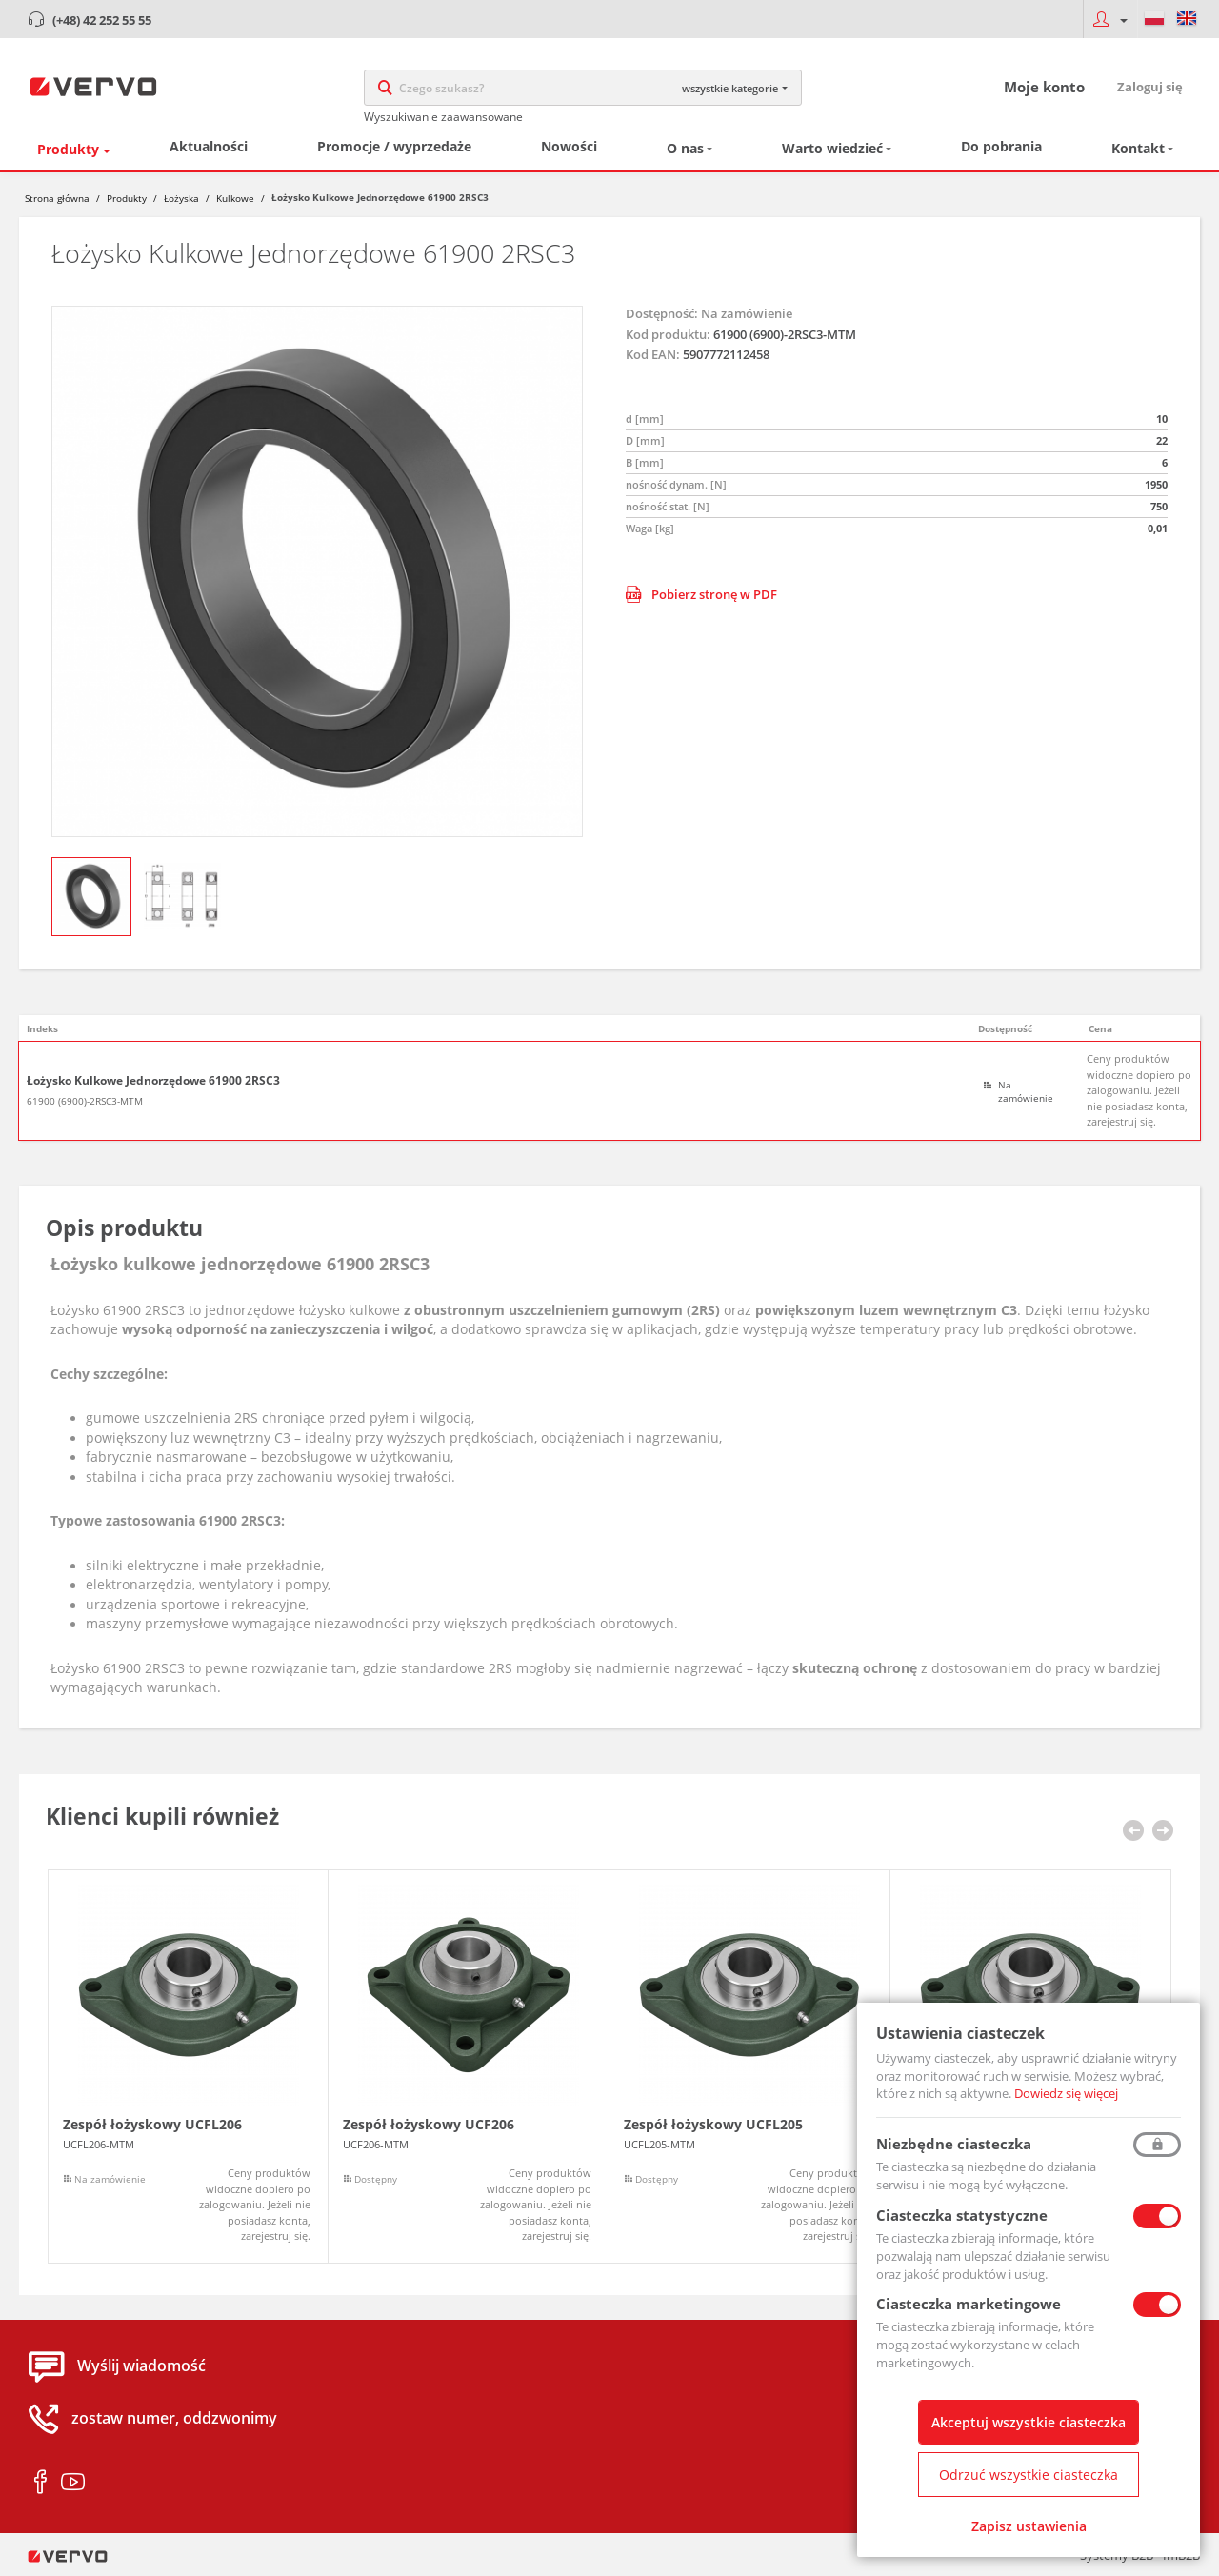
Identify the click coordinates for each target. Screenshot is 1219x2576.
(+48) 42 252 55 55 (101, 20)
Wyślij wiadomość (141, 2366)
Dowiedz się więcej (1066, 2093)
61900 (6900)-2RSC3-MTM (85, 1101)
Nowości (569, 146)
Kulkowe (235, 198)
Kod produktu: (668, 334)
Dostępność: (662, 313)
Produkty (68, 149)
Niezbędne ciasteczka (953, 2143)
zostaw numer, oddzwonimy (174, 2418)
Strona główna (57, 198)
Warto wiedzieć (832, 148)
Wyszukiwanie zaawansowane (443, 117)
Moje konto (1044, 86)
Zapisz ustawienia (1029, 2526)
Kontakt (1138, 148)
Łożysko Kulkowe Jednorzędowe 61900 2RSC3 (153, 1081)
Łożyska (181, 198)
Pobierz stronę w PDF (701, 594)
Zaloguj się (1150, 86)
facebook (40, 2482)
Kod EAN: (653, 354)
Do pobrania (1001, 146)
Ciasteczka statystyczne (962, 2215)
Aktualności (209, 146)
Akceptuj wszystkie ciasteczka (1028, 2422)
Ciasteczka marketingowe (968, 2303)
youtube (73, 2482)
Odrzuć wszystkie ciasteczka (1028, 2475)
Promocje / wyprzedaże (394, 146)
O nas (685, 148)
